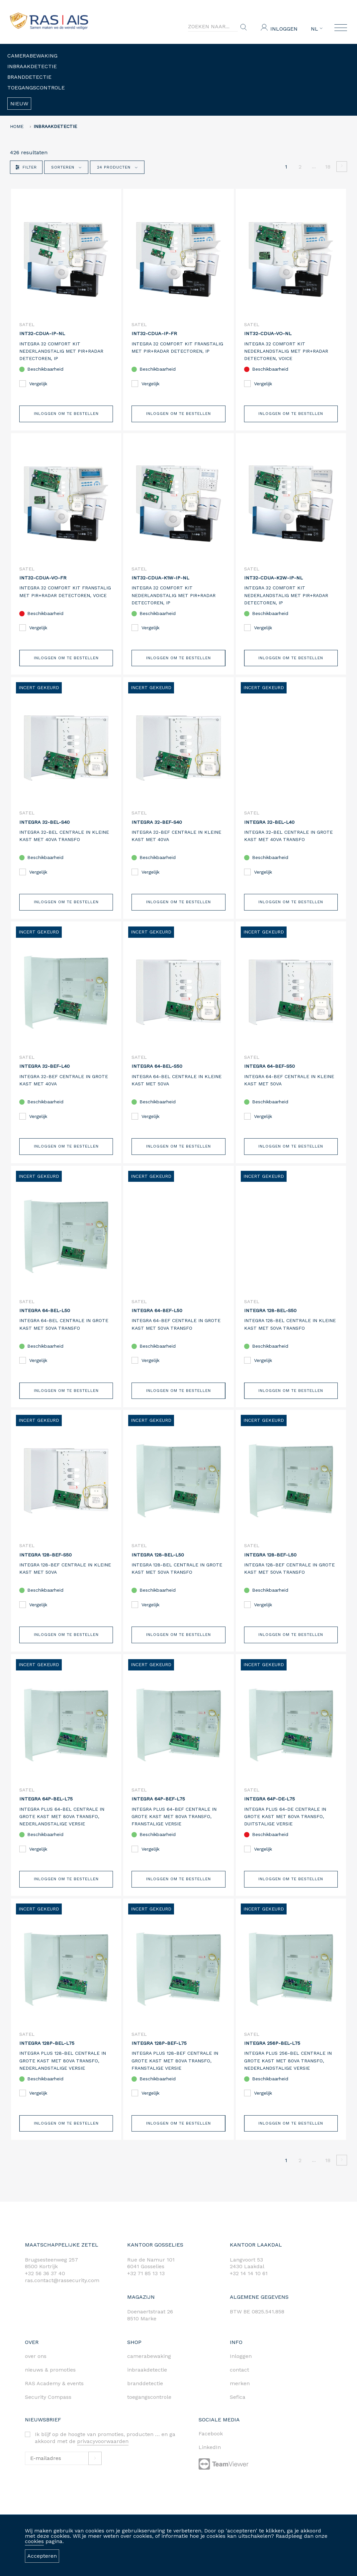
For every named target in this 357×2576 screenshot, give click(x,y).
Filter (26, 167)
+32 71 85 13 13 (146, 2290)
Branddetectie (29, 77)
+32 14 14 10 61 (249, 2290)
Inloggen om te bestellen (66, 415)
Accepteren (42, 2556)
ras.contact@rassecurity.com (62, 2297)
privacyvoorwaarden (103, 2458)
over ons (35, 2373)
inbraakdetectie (147, 2386)
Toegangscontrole (36, 87)
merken (240, 2400)
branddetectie (145, 2400)
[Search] (213, 27)
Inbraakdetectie (32, 66)
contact (239, 2386)
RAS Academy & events (54, 2400)
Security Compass (48, 2413)
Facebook (211, 2450)
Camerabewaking (32, 56)
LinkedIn (210, 2464)
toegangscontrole (149, 2413)
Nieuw (19, 103)
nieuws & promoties (50, 2386)
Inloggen (284, 29)
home (17, 126)
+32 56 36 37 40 (45, 2290)
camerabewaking (149, 2373)
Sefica (237, 2413)
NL (316, 29)
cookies (34, 2541)
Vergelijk (33, 383)
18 (327, 167)
